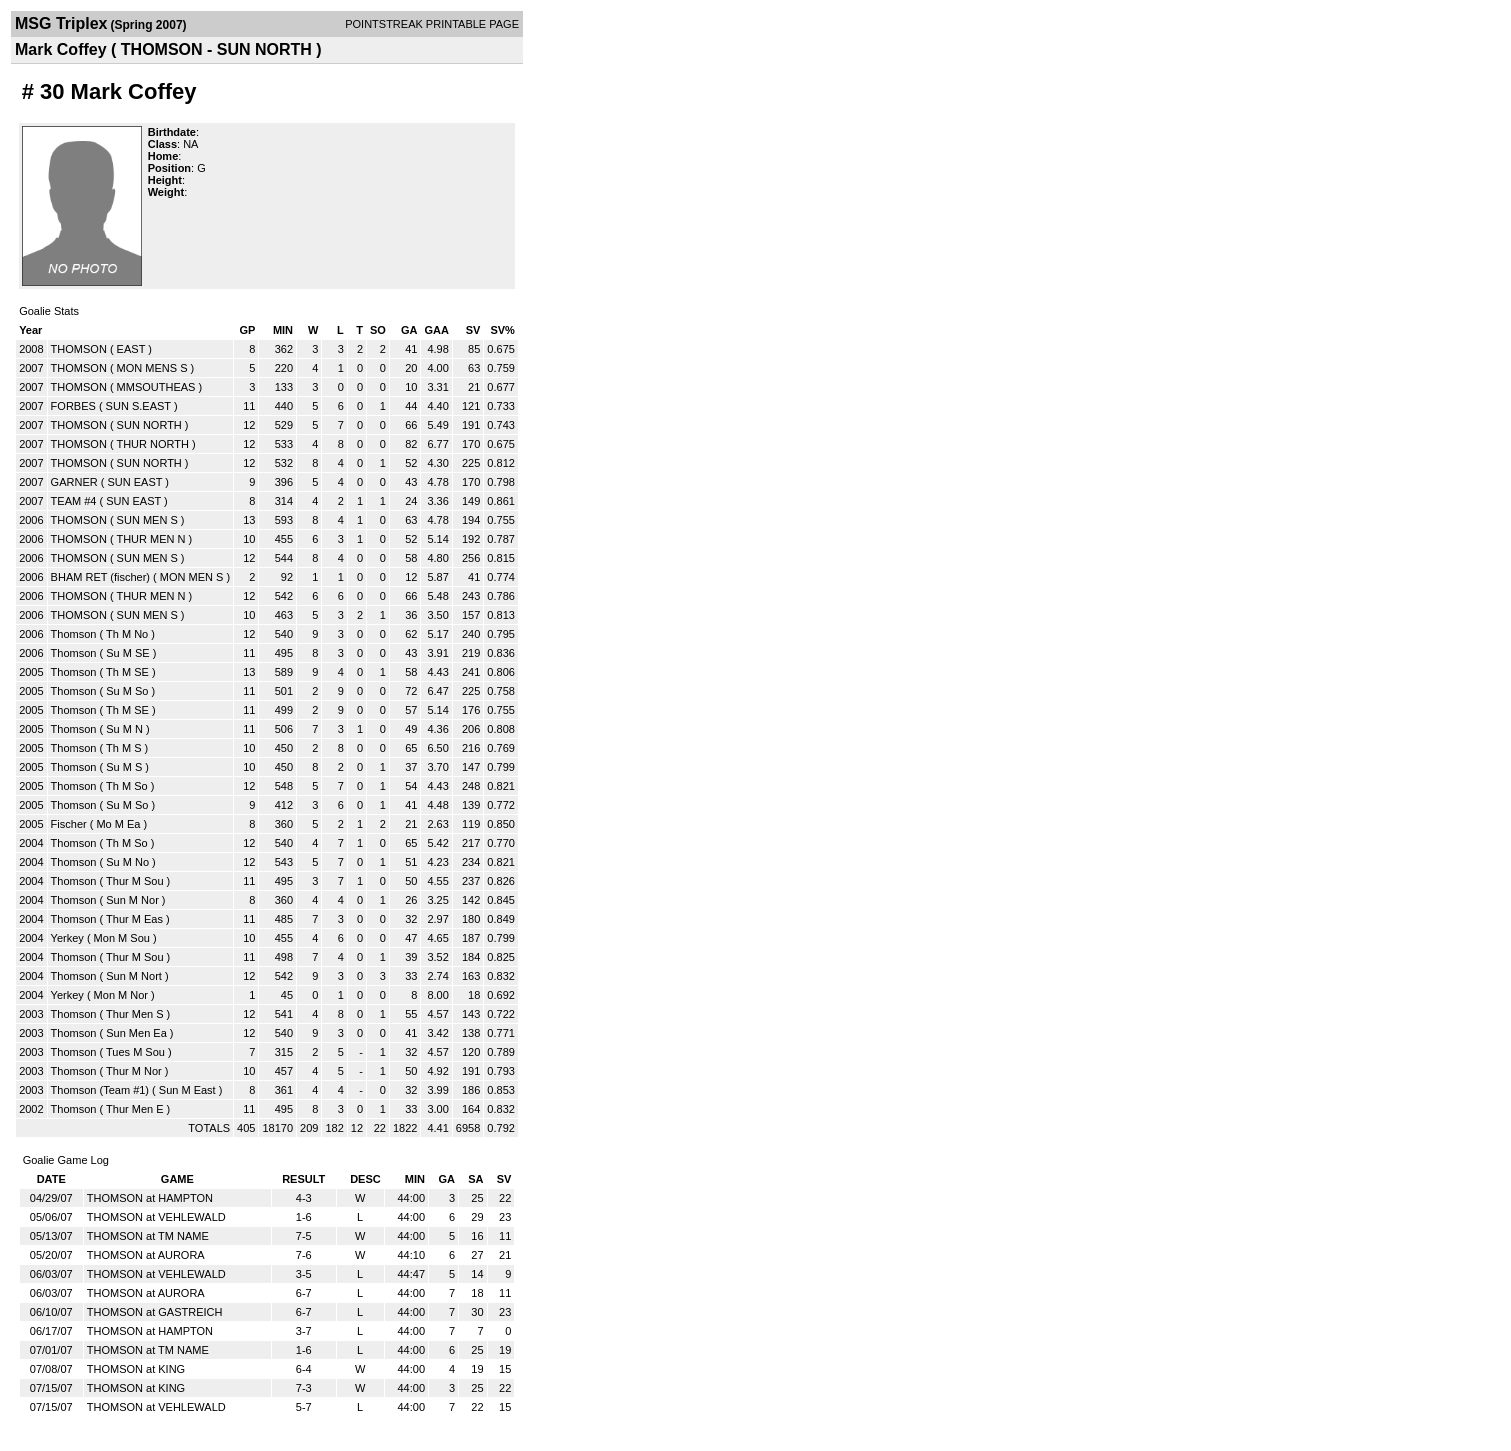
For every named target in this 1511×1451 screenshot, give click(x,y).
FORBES (73, 406)
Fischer (69, 824)
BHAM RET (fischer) (100, 577)
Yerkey (67, 938)
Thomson (74, 634)
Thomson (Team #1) (100, 1090)
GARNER (74, 482)
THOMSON (79, 349)
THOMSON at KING (136, 1369)
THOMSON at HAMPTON (150, 1198)
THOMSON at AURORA (146, 1255)
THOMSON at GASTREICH (155, 1312)
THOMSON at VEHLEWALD (156, 1217)
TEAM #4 (74, 501)
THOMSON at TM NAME (148, 1236)
